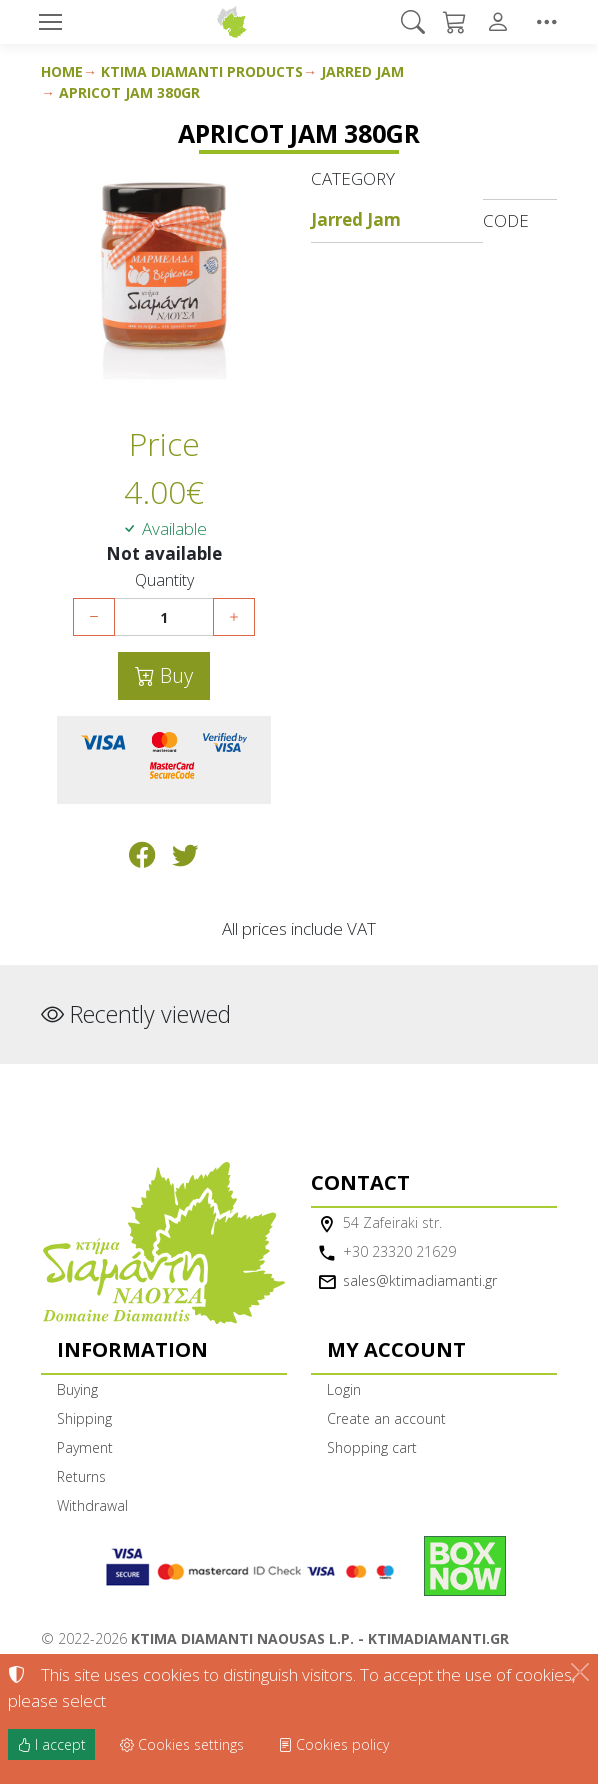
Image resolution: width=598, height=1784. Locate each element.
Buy (174, 675)
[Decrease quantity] (94, 617)
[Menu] (50, 22)
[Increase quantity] (234, 617)
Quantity (164, 580)
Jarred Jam (362, 71)
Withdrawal (92, 1505)
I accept (51, 1744)
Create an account (386, 1418)
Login (344, 1389)
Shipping (84, 1418)
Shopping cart (372, 1447)
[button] (414, 22)
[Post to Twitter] (185, 858)
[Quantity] (164, 617)
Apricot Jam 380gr (129, 92)
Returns (81, 1476)
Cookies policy (333, 1744)
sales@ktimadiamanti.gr (420, 1280)
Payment (85, 1447)
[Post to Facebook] (142, 858)
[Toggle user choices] (502, 22)
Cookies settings (182, 1744)
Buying (77, 1389)
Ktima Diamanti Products (202, 71)
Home (62, 71)
